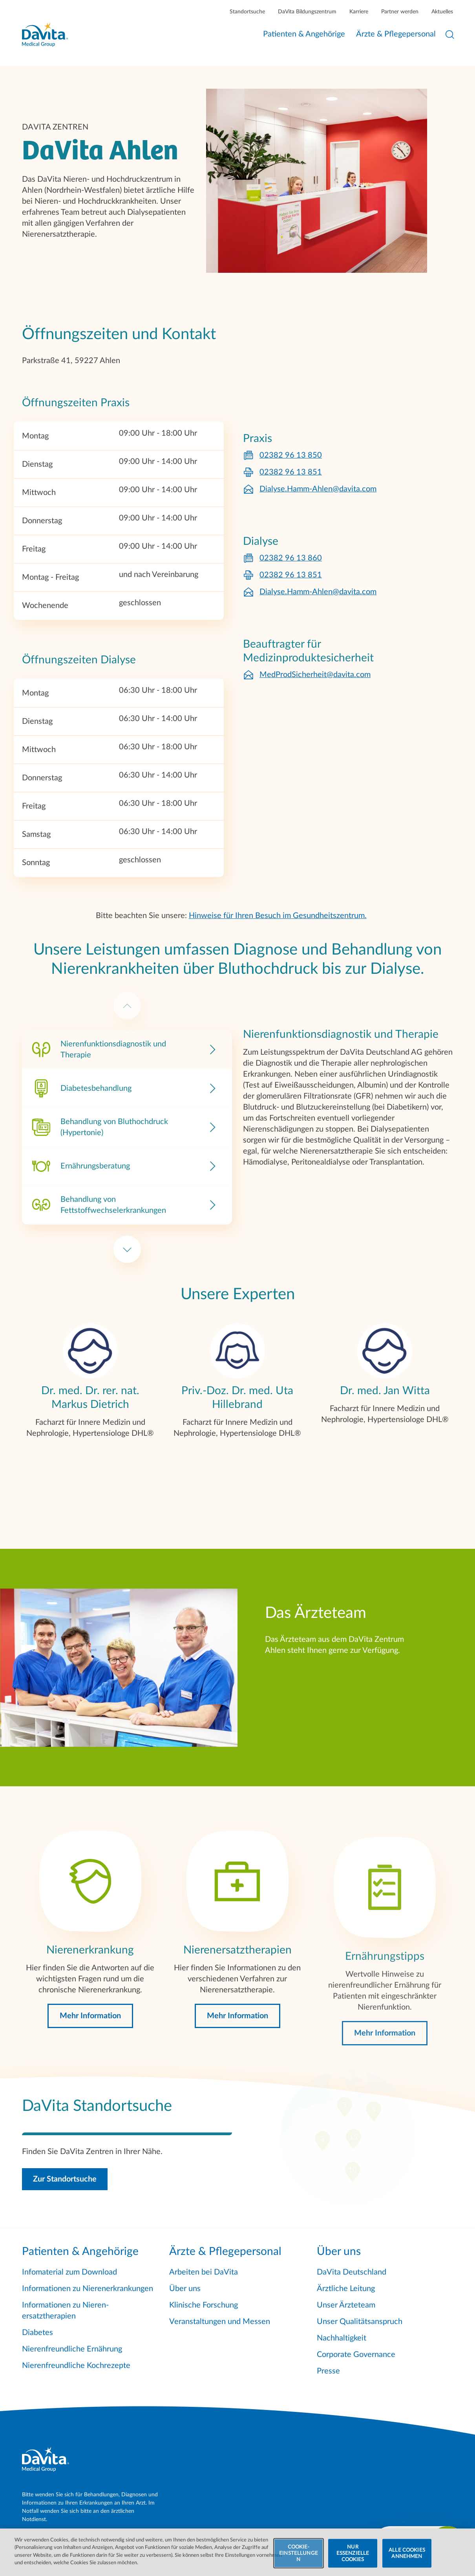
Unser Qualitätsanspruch (359, 2322)
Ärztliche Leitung (346, 2289)
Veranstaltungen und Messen (219, 2322)
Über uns (185, 2289)
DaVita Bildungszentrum (307, 12)
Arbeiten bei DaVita (203, 2272)
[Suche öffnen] (450, 34)
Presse (328, 2371)
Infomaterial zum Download (69, 2272)
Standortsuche (247, 12)
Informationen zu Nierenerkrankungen (87, 2289)
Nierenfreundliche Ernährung (72, 2349)
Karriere (358, 12)
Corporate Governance (356, 2355)
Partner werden (399, 12)
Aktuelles (442, 12)
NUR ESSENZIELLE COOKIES (352, 2560)
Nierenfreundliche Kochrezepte (76, 2366)
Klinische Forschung (203, 2305)
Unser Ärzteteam (346, 2305)
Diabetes (37, 2333)
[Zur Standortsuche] (237, 2144)
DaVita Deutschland (351, 2272)
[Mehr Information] (90, 2002)
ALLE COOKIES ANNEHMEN (407, 2560)
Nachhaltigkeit (341, 2338)
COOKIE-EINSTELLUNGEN (298, 2560)
